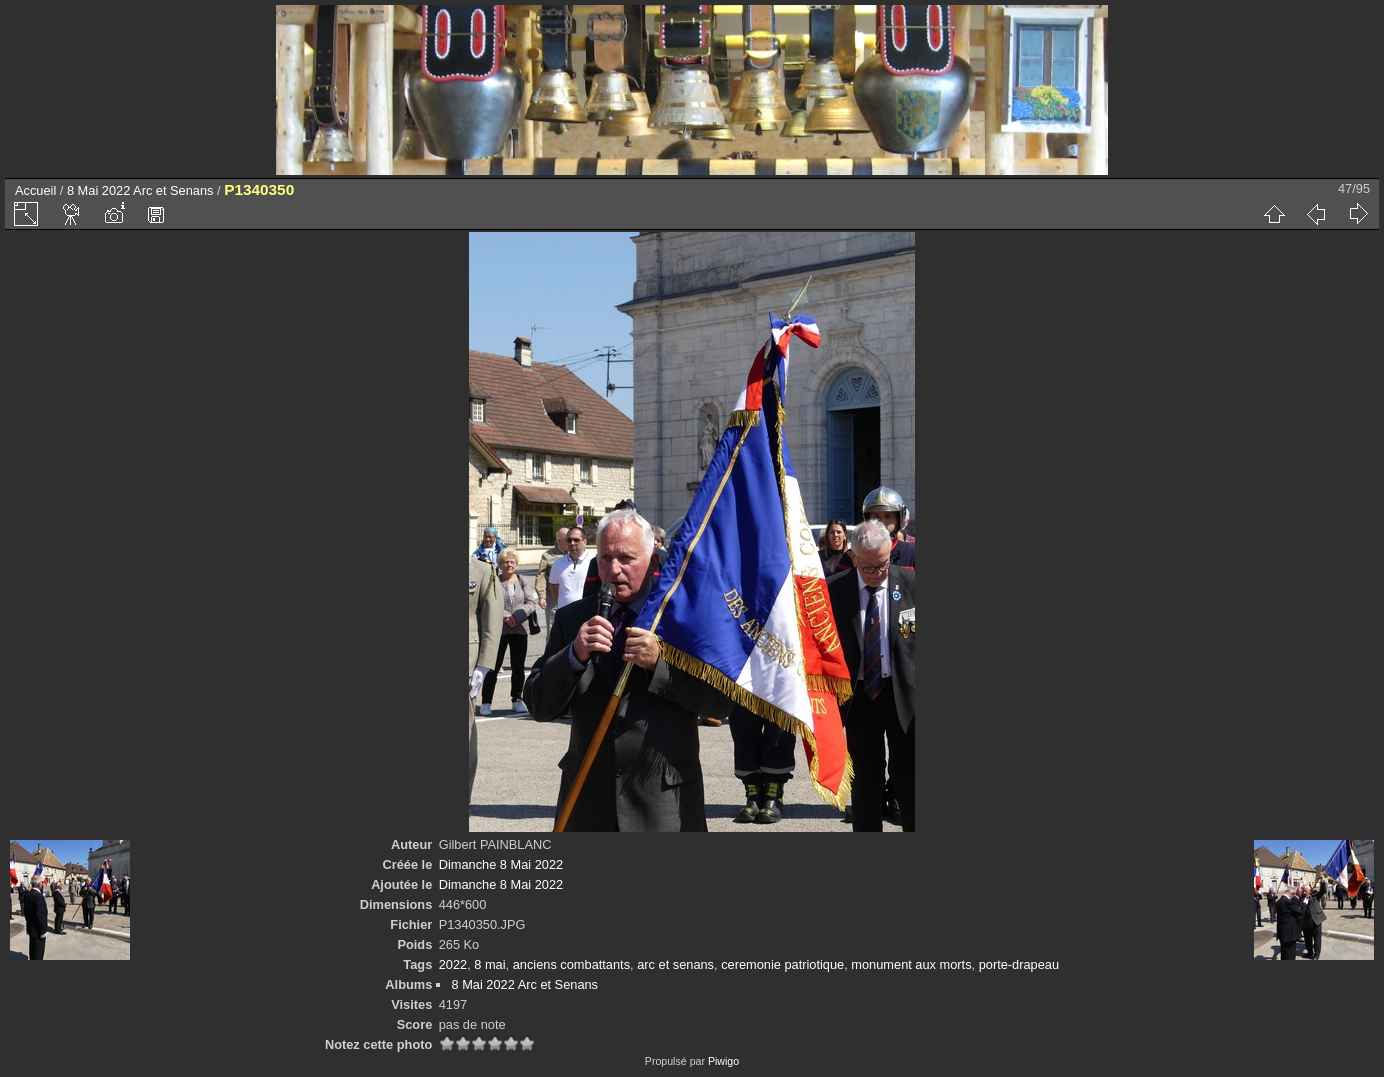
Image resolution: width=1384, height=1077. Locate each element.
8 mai (489, 964)
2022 (453, 964)
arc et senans (675, 964)
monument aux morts (911, 964)
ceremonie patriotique (782, 964)
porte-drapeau (1019, 964)
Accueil (35, 190)
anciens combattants (571, 964)
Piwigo (723, 1061)
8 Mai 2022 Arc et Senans (140, 190)
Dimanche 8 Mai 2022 (501, 864)
